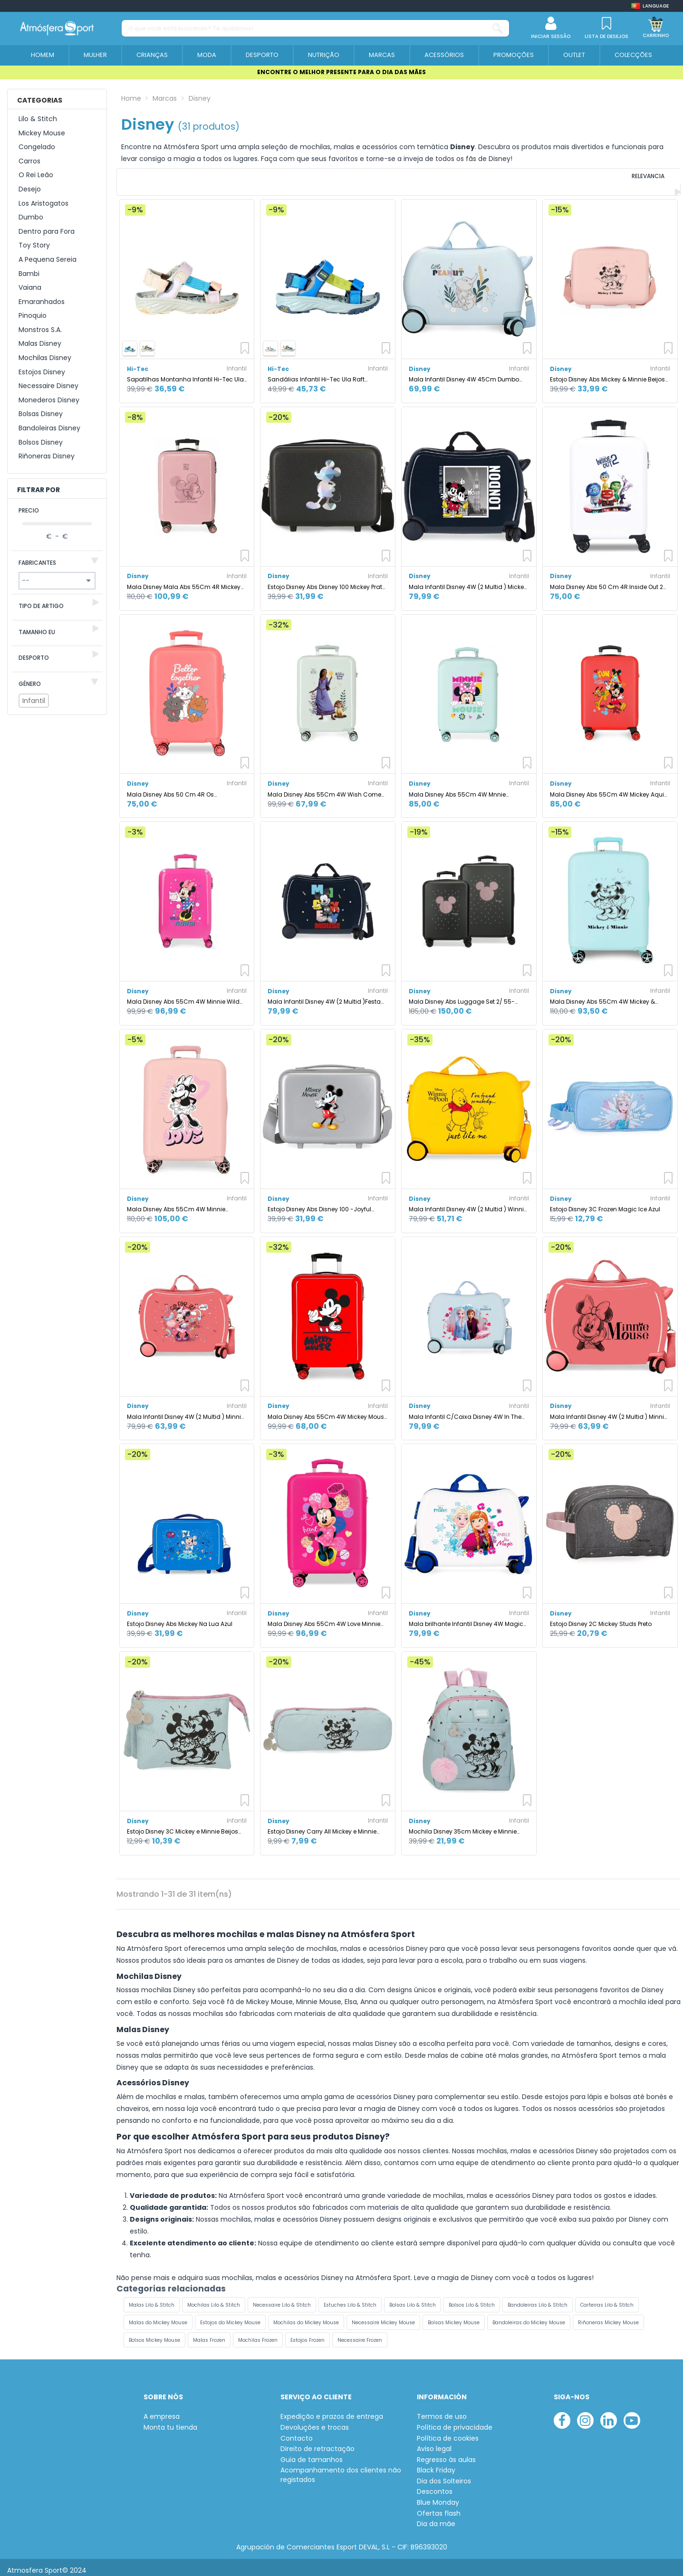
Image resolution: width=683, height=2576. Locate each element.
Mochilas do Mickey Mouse (306, 2316)
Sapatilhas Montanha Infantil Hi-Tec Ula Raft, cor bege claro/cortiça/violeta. (185, 373)
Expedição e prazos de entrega (331, 2410)
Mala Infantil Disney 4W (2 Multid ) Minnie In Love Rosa (608, 1410)
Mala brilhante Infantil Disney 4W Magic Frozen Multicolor (466, 1618)
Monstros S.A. (40, 329)
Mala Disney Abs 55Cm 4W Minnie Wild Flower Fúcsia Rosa (183, 995)
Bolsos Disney (41, 442)
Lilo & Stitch (38, 119)
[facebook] (562, 2414)
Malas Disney (40, 343)
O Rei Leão (36, 175)
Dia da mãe (436, 2518)
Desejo (30, 189)
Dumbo (31, 217)
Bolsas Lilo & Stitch (412, 2298)
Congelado (37, 147)
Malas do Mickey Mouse (158, 2316)
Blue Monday (438, 2496)
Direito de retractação (317, 2443)
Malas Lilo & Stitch (151, 2298)
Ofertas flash (439, 2507)
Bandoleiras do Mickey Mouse (528, 2316)
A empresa (162, 2410)
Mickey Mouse (42, 133)
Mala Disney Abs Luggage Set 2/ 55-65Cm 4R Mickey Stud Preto (462, 995)
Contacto (296, 2432)
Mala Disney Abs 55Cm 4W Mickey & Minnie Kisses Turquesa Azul (602, 995)
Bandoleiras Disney (49, 428)
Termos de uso (442, 2410)
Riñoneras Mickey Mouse (608, 2316)
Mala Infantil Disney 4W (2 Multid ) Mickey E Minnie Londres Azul (468, 580)
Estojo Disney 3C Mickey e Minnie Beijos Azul (182, 1825)
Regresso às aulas (446, 2453)
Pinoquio (33, 315)
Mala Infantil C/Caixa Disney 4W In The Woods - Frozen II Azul (465, 1410)
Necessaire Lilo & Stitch (282, 2298)
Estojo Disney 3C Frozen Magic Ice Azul (605, 1203)
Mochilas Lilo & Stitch (213, 2298)
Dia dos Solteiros (444, 2475)
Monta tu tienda (170, 2421)
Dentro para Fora (47, 231)
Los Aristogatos (43, 203)
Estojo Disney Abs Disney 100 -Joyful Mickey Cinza (319, 1203)
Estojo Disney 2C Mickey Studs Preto (601, 1618)
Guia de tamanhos (311, 2453)
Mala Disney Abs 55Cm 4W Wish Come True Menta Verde (324, 788)
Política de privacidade (454, 2421)
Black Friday (436, 2464)
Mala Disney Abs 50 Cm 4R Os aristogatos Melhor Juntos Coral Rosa (182, 788)
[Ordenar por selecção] (616, 179)
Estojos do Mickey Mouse (230, 2316)
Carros (29, 161)
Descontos (434, 2485)
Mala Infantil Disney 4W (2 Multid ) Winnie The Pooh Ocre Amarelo (468, 1203)
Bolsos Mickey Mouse (154, 2334)
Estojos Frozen (307, 2334)
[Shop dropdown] (650, 6)
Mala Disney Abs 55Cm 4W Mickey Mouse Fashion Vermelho (327, 1410)
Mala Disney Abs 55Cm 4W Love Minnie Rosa (324, 1618)
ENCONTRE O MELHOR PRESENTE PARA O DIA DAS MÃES (341, 72)
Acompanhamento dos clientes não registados (340, 2469)
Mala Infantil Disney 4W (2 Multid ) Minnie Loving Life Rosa (185, 1410)
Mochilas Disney (45, 357)
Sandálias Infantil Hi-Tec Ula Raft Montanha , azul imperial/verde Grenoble (327, 373)
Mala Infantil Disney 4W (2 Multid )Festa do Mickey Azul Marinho (324, 995)
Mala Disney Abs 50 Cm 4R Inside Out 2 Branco (606, 580)
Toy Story (34, 245)
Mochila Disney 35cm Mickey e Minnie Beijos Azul (463, 1825)
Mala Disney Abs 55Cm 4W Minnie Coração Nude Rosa (176, 1203)
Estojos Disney (42, 372)
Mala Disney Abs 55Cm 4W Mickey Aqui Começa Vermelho (607, 788)
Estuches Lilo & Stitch (350, 2298)
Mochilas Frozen (258, 2334)
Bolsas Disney (41, 413)
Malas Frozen (209, 2334)
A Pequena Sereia (48, 259)
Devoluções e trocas (314, 2421)
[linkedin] (608, 2414)
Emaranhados (42, 301)
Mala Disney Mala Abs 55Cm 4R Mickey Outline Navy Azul (183, 580)
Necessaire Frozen (359, 2334)
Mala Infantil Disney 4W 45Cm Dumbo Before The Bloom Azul (464, 373)
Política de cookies (448, 2432)
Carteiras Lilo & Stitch (607, 2298)
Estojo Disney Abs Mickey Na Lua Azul (179, 1618)
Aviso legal (434, 2443)
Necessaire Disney (48, 385)
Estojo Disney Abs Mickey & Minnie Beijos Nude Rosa (607, 373)
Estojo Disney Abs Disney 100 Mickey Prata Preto (327, 580)
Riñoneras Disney (47, 456)
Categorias (39, 100)
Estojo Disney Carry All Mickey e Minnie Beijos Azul (322, 1825)
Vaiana (30, 287)
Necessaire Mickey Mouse (383, 2316)
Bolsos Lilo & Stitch (472, 2298)
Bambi (29, 273)
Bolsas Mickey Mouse (454, 2316)
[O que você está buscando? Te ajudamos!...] (498, 28)
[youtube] (632, 2414)
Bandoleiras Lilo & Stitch (538, 2298)
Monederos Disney (49, 400)
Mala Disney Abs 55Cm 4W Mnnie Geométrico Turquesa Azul (457, 788)
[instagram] (585, 2414)
